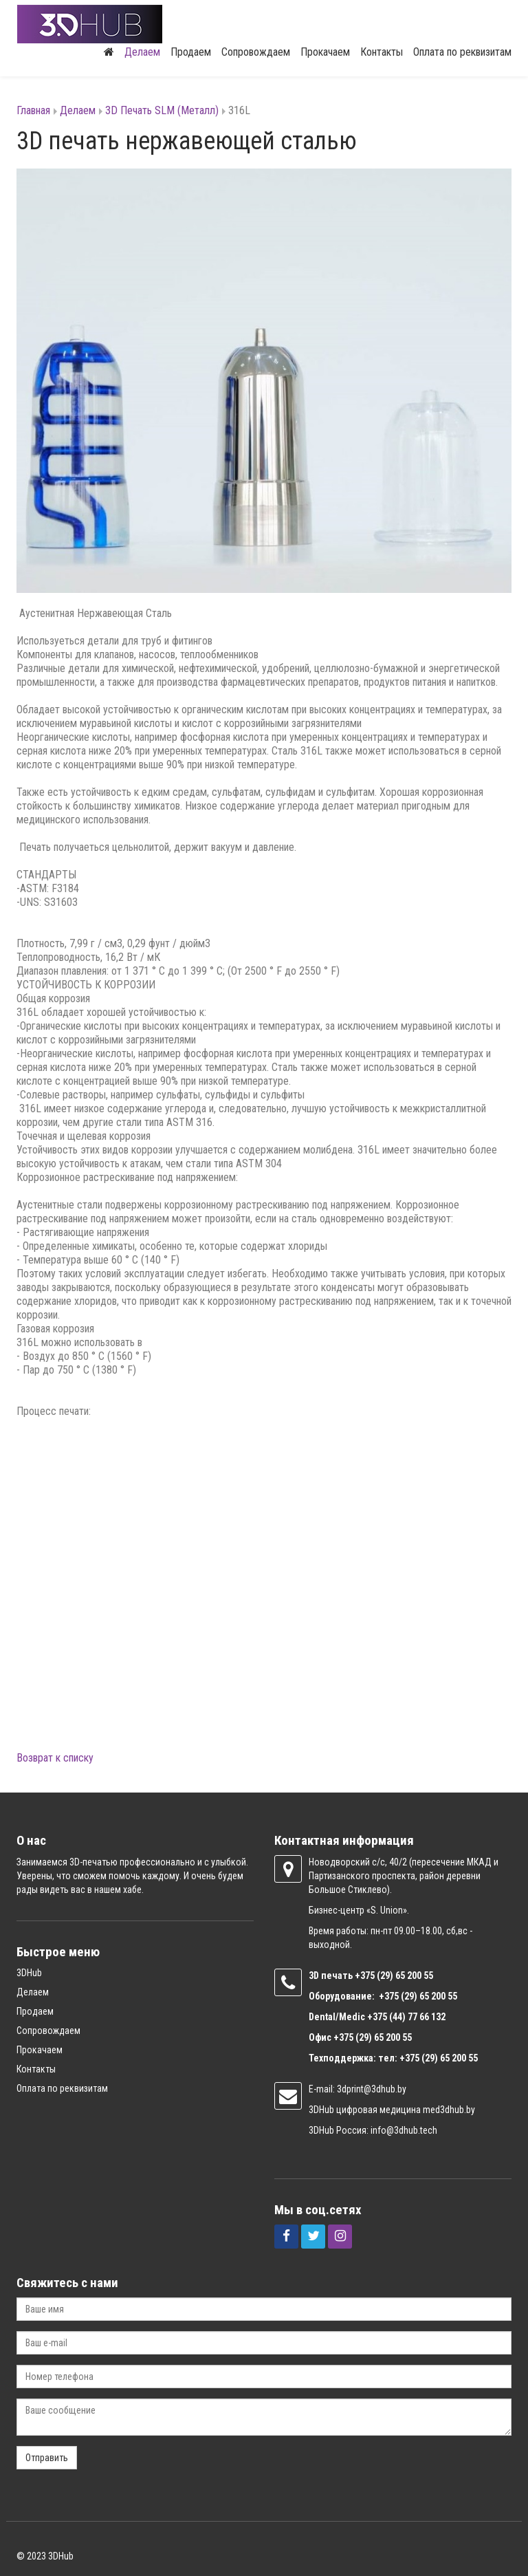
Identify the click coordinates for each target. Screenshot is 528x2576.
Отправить (46, 2457)
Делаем (142, 51)
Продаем (190, 51)
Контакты (381, 51)
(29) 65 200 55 (405, 1974)
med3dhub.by (449, 2108)
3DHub (29, 1972)
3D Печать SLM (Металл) (162, 109)
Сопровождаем (255, 51)
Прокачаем (325, 51)
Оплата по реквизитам (462, 51)
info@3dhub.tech (404, 2129)
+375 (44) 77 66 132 (406, 2016)
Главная (33, 109)
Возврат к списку (55, 1757)
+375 (366, 1974)
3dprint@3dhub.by (371, 2088)
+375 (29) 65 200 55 (372, 2036)
